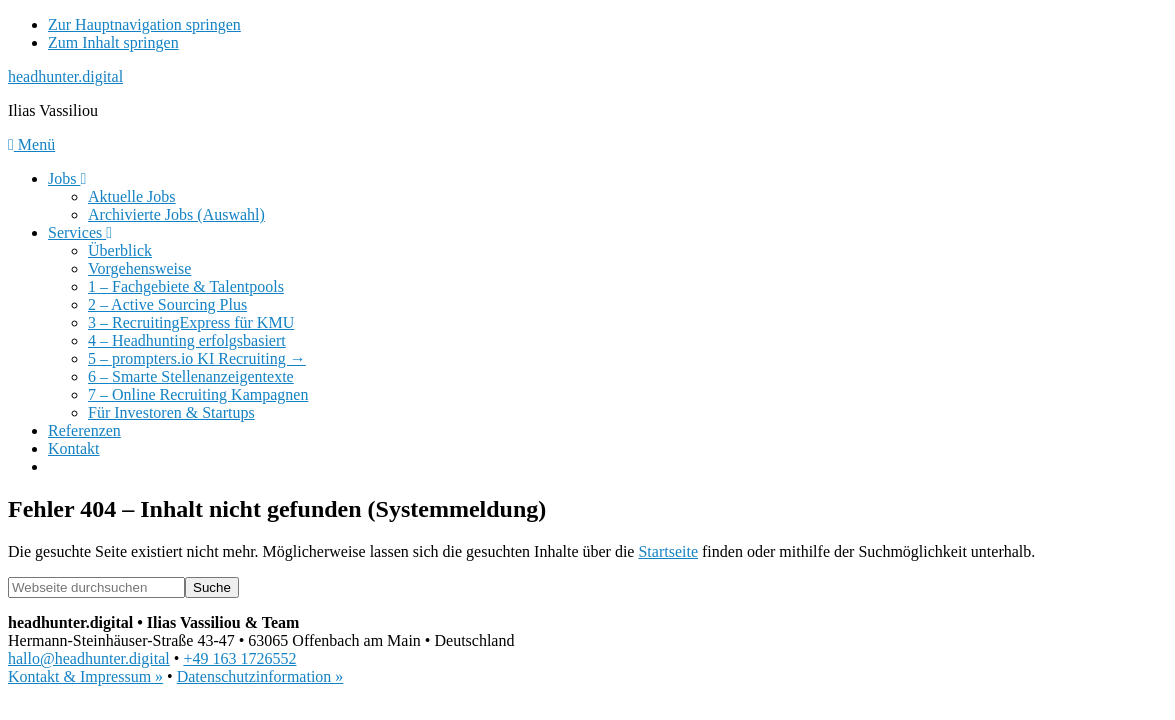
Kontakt (74, 448)
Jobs (67, 178)
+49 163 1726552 (239, 658)
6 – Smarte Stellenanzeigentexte (191, 376)
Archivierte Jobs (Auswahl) (176, 214)
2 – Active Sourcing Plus (167, 304)
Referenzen (84, 430)
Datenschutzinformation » (260, 676)
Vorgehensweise (139, 268)
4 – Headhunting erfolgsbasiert (187, 340)
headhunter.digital (65, 76)
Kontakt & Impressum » (85, 676)
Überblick (120, 250)
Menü (31, 144)
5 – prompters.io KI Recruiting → (197, 358)
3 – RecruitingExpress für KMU (191, 322)
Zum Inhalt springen (113, 42)
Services (80, 232)
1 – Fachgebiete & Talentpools (186, 286)
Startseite (668, 551)
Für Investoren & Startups (171, 412)
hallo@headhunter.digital (89, 658)
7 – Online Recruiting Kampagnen (198, 394)
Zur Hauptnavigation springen (144, 24)
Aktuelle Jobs (132, 196)
